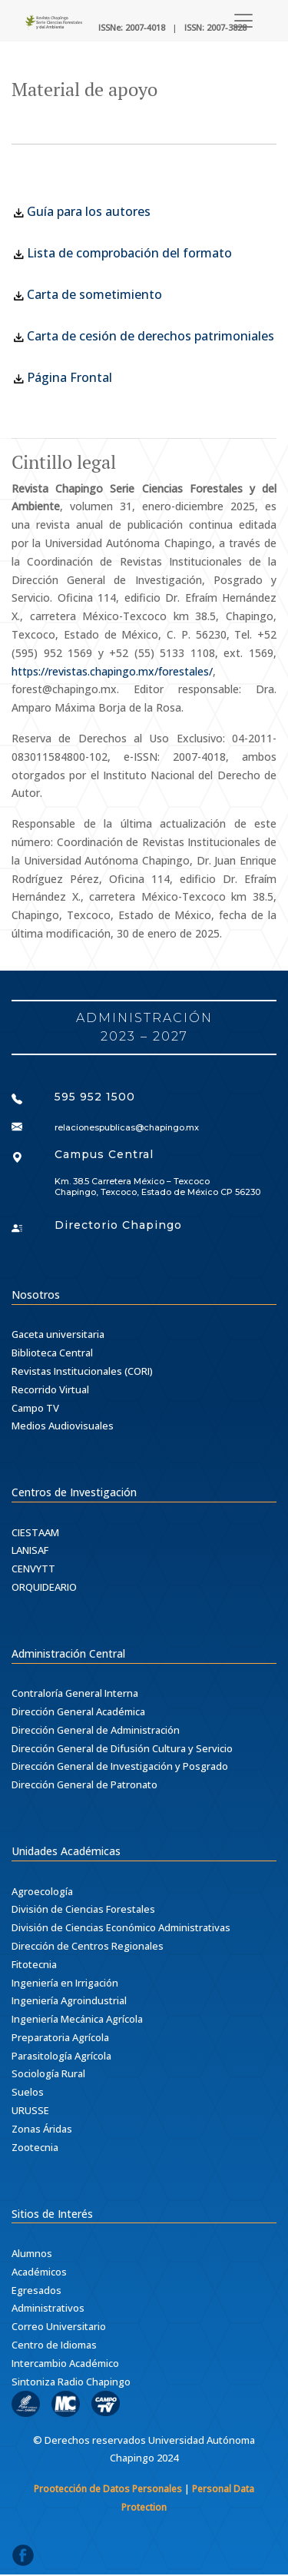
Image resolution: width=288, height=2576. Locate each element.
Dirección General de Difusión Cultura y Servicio (122, 1748)
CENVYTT (33, 1568)
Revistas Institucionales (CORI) (82, 1371)
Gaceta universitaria (58, 1334)
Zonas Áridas (42, 2129)
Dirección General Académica (78, 1711)
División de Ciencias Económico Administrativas (121, 1927)
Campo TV (35, 1408)
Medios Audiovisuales (63, 1425)
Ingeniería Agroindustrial (69, 2000)
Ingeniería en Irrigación (65, 1983)
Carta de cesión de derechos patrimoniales (150, 335)
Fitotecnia (34, 1964)
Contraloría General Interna (75, 1693)
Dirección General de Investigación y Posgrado (120, 1766)
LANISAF (30, 1550)
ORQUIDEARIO (44, 1587)
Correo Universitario (59, 2326)
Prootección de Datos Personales (108, 2488)
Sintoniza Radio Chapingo (71, 2381)
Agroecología (42, 1891)
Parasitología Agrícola (61, 2056)
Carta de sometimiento (87, 294)
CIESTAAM (35, 1532)
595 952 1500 (95, 1097)
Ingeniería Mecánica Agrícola (77, 2019)
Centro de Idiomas (54, 2345)
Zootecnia (35, 2147)
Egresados (36, 2290)
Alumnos (32, 2253)
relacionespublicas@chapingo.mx (127, 1127)
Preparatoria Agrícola (60, 2037)
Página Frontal (69, 377)
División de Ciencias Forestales (83, 1909)
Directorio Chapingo (118, 1225)
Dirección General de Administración (96, 1730)
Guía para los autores (81, 211)
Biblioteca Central (52, 1352)
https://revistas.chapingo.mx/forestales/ (112, 671)
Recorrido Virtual (50, 1389)
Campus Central (104, 1154)
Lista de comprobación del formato (122, 252)
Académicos (39, 2272)
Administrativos (48, 2308)
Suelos (28, 2092)
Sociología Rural (48, 2073)
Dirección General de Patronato (84, 1784)
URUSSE (30, 2110)
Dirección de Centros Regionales (88, 1946)
